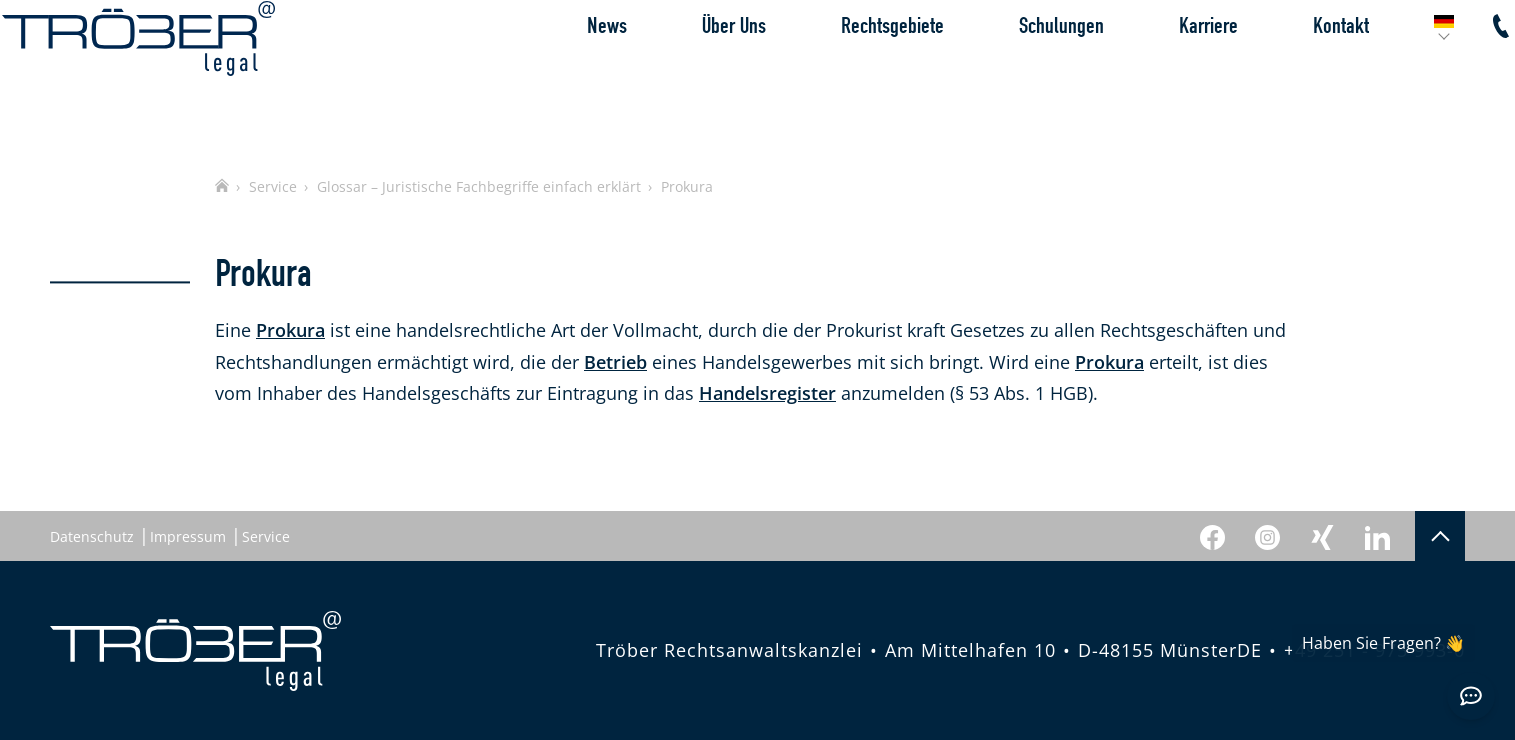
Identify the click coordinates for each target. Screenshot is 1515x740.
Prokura (290, 330)
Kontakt (1293, 74)
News (559, 74)
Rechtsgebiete (844, 74)
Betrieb (615, 362)
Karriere (1160, 74)
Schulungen (1013, 74)
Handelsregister (767, 393)
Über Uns (686, 74)
